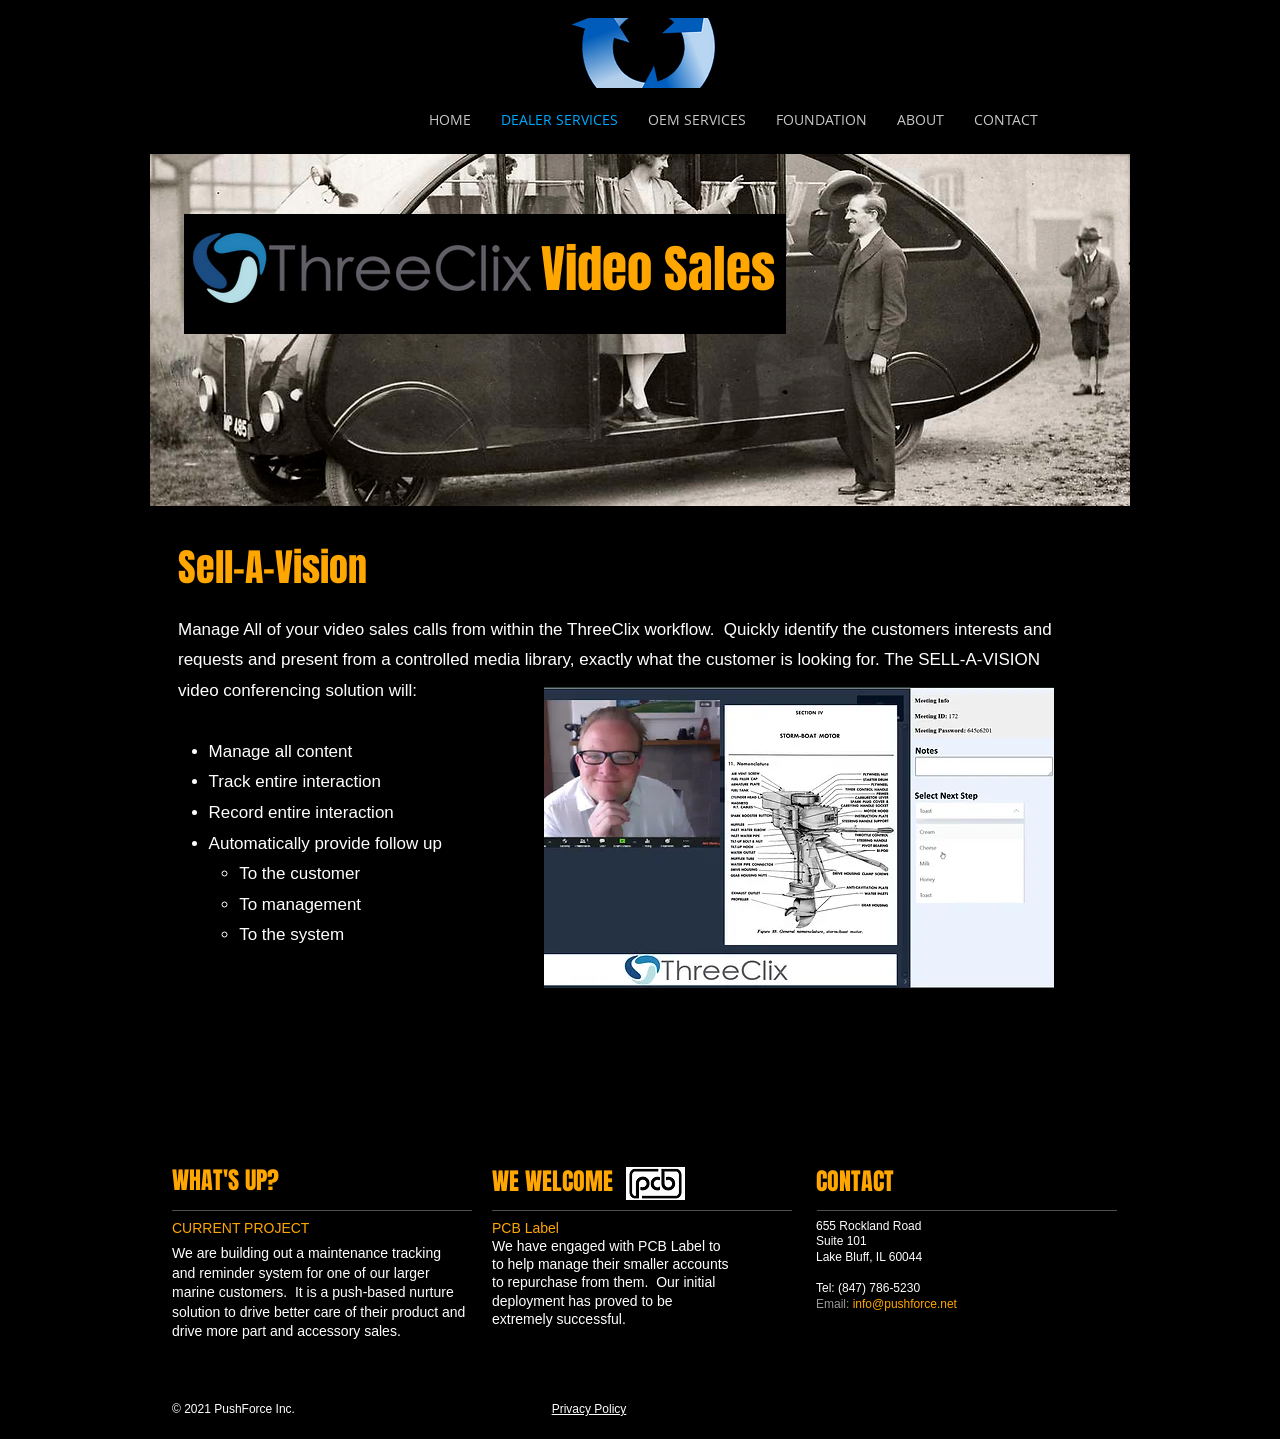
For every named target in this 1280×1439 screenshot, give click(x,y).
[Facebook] (184, 1137)
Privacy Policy (589, 1409)
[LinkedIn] (246, 1137)
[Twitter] (215, 1137)
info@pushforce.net (905, 1304)
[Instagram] (277, 1137)
